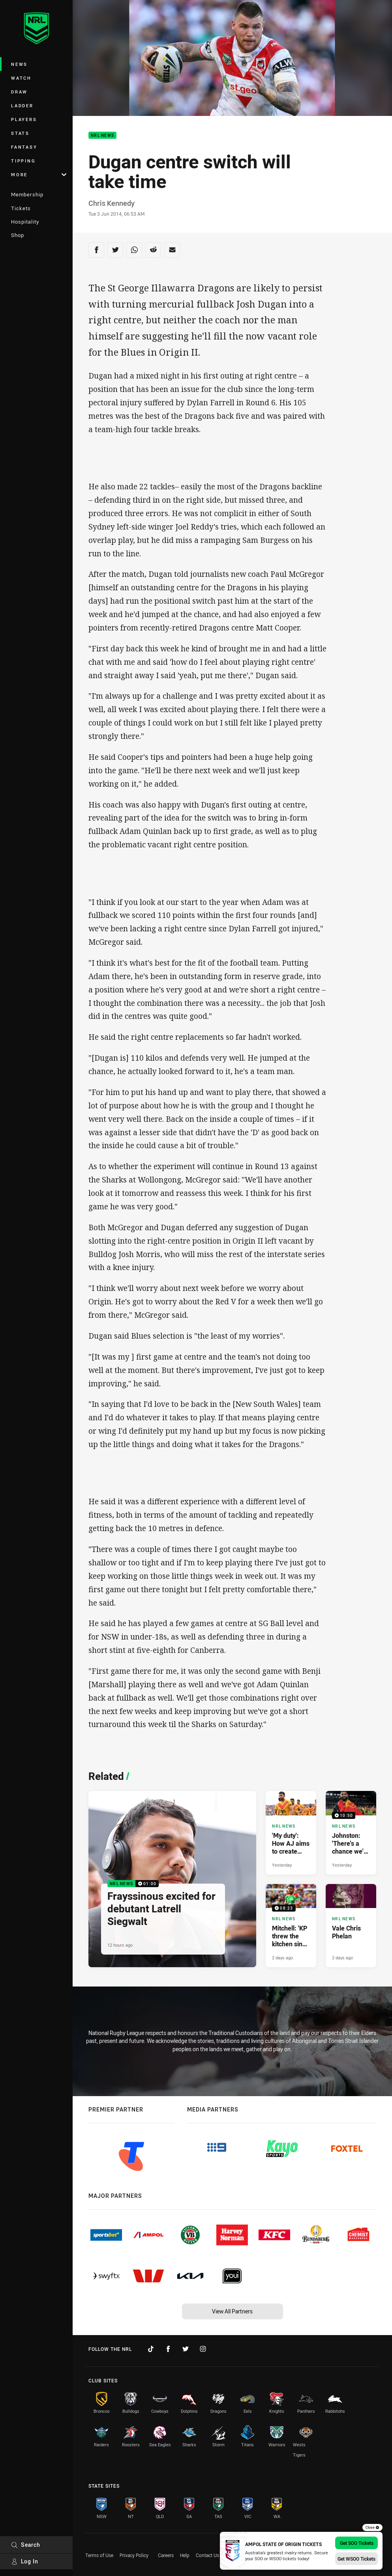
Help (184, 2555)
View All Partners (232, 2311)
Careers (166, 2555)
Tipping (23, 161)
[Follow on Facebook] (168, 2349)
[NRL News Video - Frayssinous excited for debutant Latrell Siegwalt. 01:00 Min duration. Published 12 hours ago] (172, 1879)
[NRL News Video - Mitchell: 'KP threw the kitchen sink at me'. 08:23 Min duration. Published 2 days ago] (291, 1925)
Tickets (21, 208)
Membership (27, 194)
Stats (20, 133)
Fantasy (24, 147)
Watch (21, 78)
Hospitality (25, 221)
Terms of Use (99, 2555)
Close (372, 2527)
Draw (19, 92)
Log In (24, 2561)
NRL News (102, 135)
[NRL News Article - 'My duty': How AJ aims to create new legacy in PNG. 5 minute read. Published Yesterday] (291, 1832)
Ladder (22, 105)
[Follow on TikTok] (151, 2349)
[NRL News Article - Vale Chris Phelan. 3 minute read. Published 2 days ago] (351, 1925)
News (19, 64)
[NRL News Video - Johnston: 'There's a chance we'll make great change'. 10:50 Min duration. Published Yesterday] (351, 1832)
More (38, 174)
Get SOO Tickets (356, 2543)
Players (24, 119)
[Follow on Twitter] (185, 2349)
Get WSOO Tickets (356, 2558)
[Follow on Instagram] (203, 2349)
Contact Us (207, 2555)
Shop (17, 235)
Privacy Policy (134, 2555)
